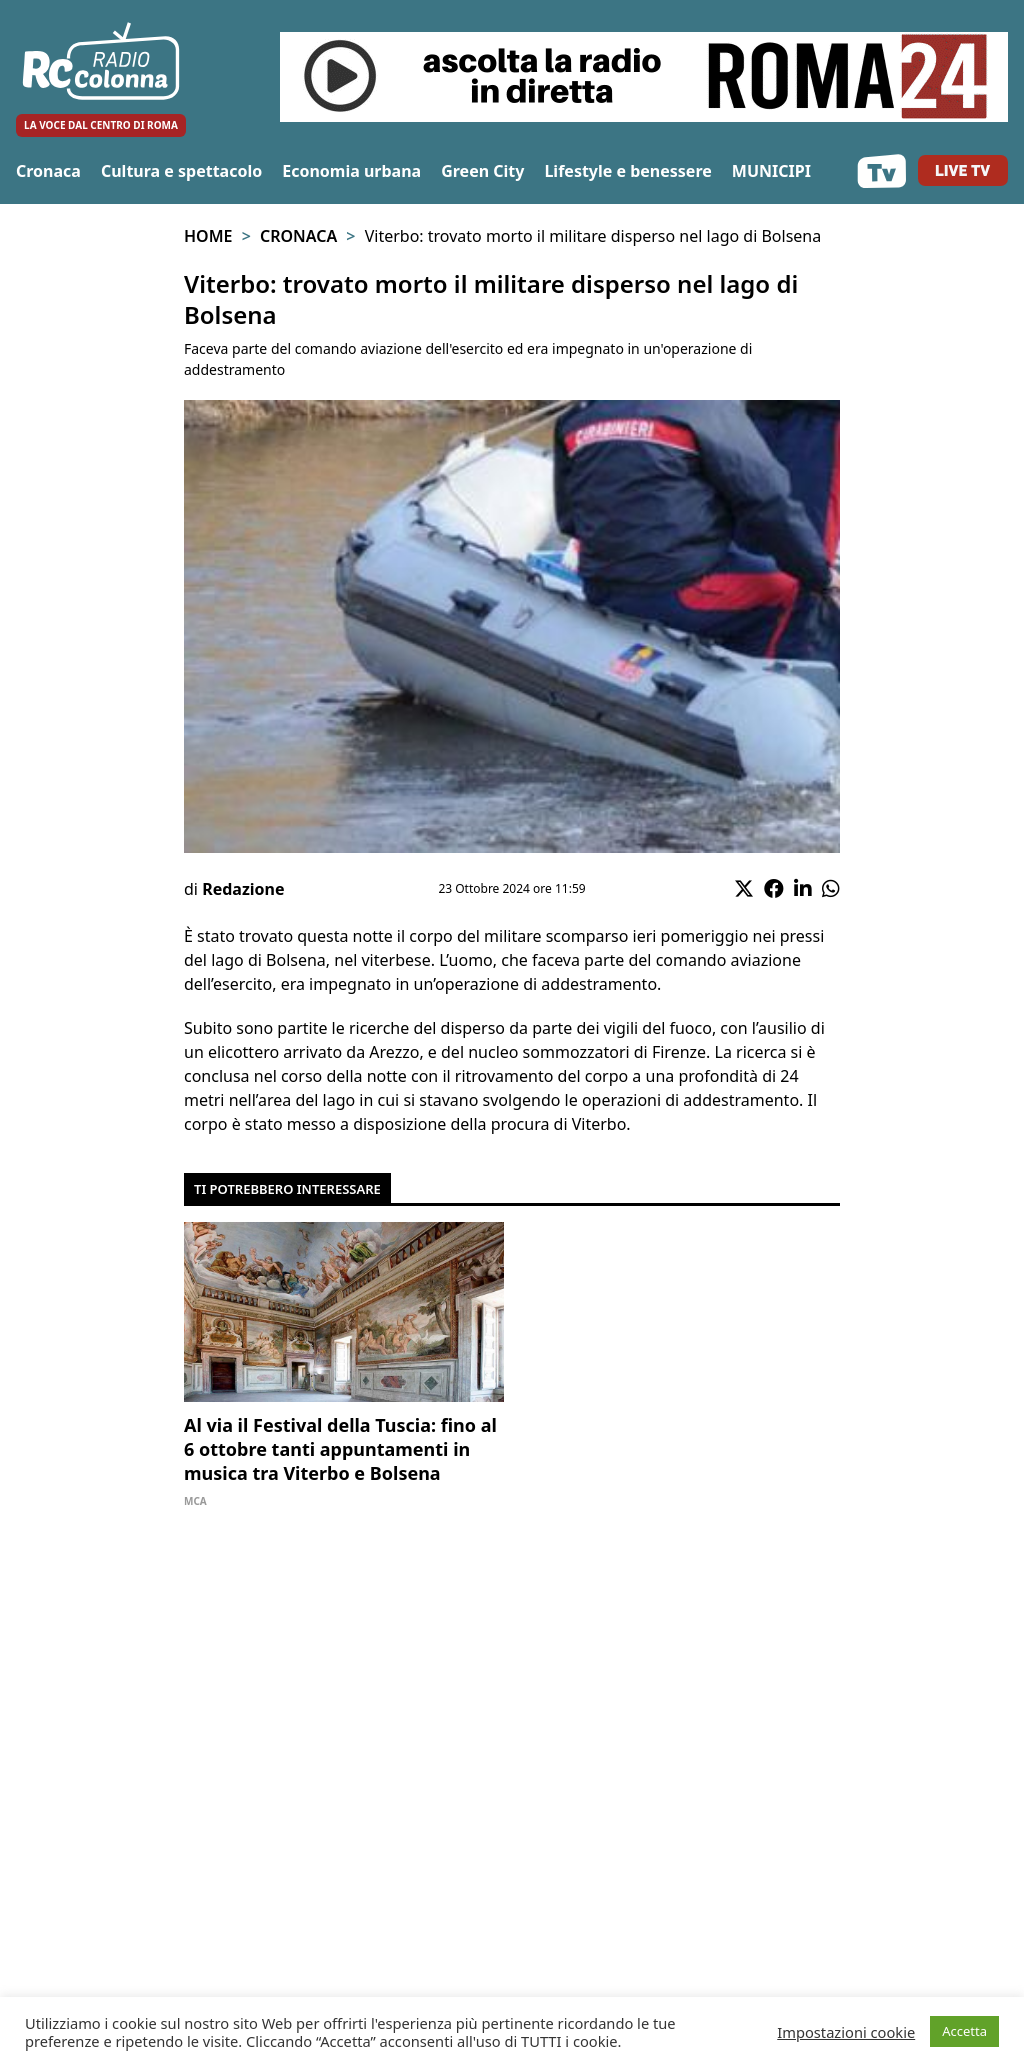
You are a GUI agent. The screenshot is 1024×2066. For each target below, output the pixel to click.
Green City (482, 171)
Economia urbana (351, 171)
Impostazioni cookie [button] (846, 2032)
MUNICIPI (771, 171)
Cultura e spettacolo (181, 171)
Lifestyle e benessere (627, 171)
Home (208, 236)
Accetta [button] (964, 2031)
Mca (195, 1501)
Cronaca (48, 171)
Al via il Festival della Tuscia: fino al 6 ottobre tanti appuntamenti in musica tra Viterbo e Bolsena (340, 1449)
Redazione (243, 889)
